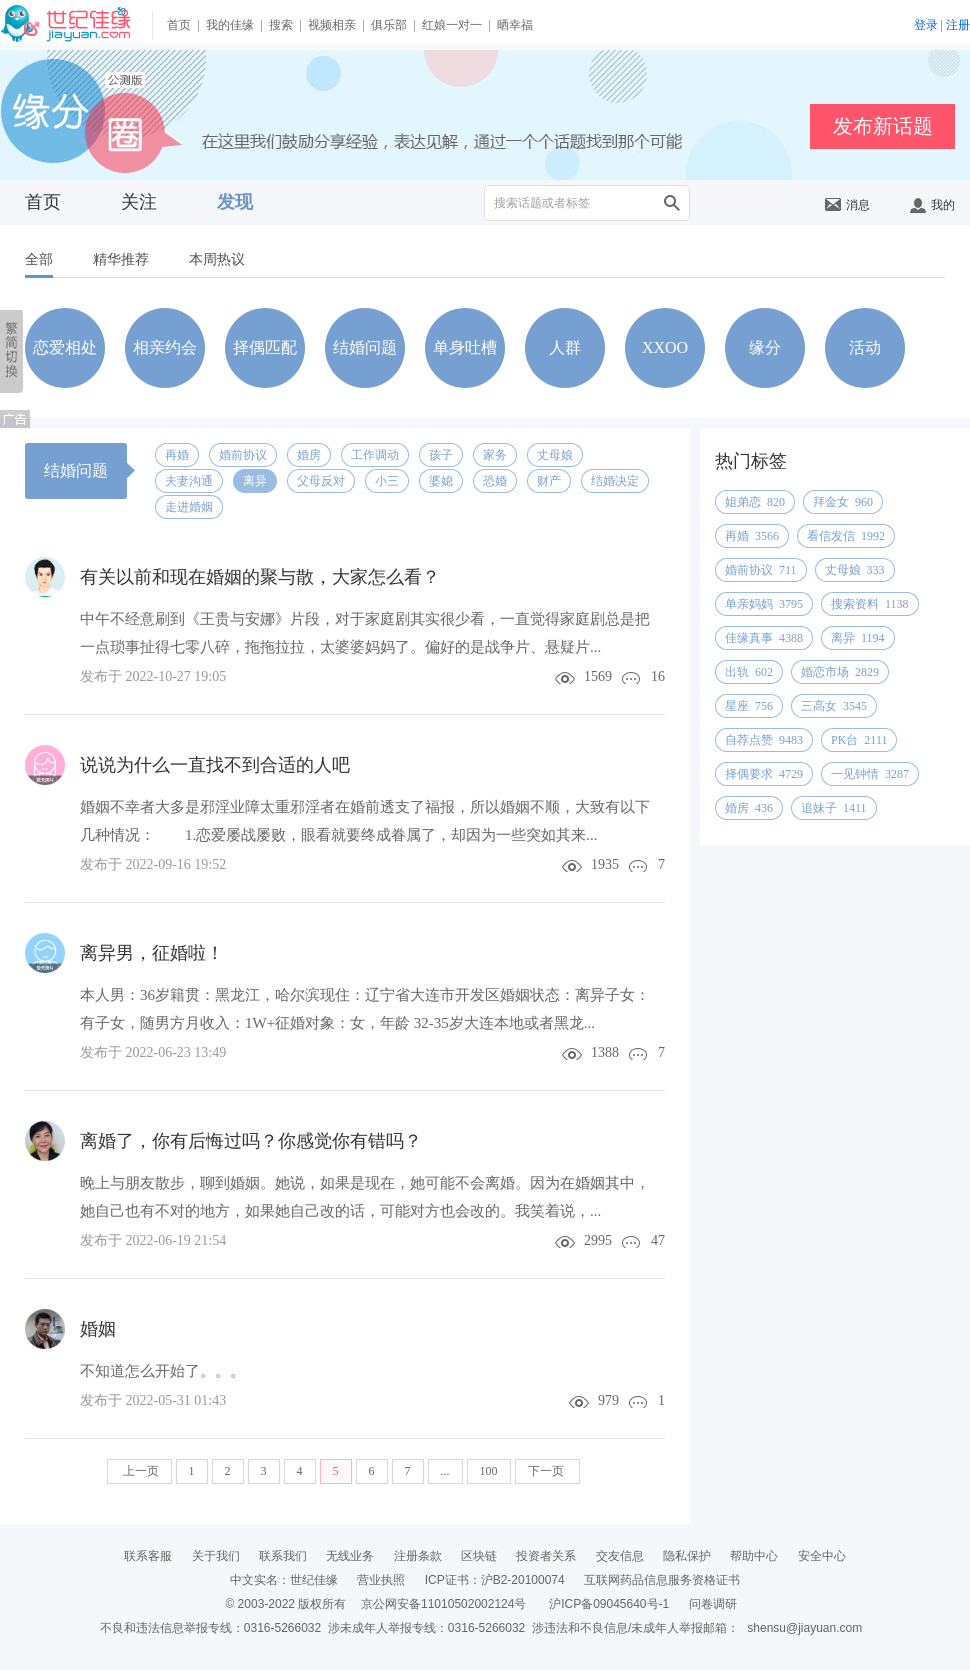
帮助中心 (754, 1556)
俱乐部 (389, 25)
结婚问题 (365, 347)
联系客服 (148, 1556)
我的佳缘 (230, 25)
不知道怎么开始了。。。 (162, 1371)
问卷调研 (713, 1604)
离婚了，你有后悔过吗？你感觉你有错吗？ (251, 1141)
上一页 (139, 1471)
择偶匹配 (265, 347)
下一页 (547, 1471)
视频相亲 (332, 25)
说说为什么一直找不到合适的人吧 (215, 765)
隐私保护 (687, 1556)
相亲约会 (165, 347)
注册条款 (418, 1556)
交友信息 (620, 1556)
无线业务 (350, 1556)
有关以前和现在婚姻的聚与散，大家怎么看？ (260, 577)
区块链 (479, 1556)
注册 (958, 25)
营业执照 (381, 1580)
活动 (865, 347)
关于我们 (216, 1556)
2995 (598, 1240)
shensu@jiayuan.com (804, 1628)
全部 (39, 259)
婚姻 (98, 1329)
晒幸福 (515, 25)
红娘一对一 (452, 25)
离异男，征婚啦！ (152, 953)
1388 (605, 1052)
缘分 (765, 347)
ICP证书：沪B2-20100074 (495, 1580)
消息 (847, 205)
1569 (598, 676)
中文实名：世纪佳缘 (284, 1580)
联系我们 (283, 1556)
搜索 (281, 25)
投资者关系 (546, 1556)
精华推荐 (121, 259)
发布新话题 (883, 126)
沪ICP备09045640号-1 (609, 1604)
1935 (605, 864)
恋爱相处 (65, 347)
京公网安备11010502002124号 (443, 1604)
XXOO (665, 347)
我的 (932, 205)
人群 (565, 347)
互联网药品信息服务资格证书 (662, 1580)
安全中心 (822, 1556)
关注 (139, 202)
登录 (926, 25)
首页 (179, 25)
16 (658, 676)
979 (608, 1400)
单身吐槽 (465, 347)
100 (489, 1471)
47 (658, 1240)
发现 (235, 202)
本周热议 (217, 259)
